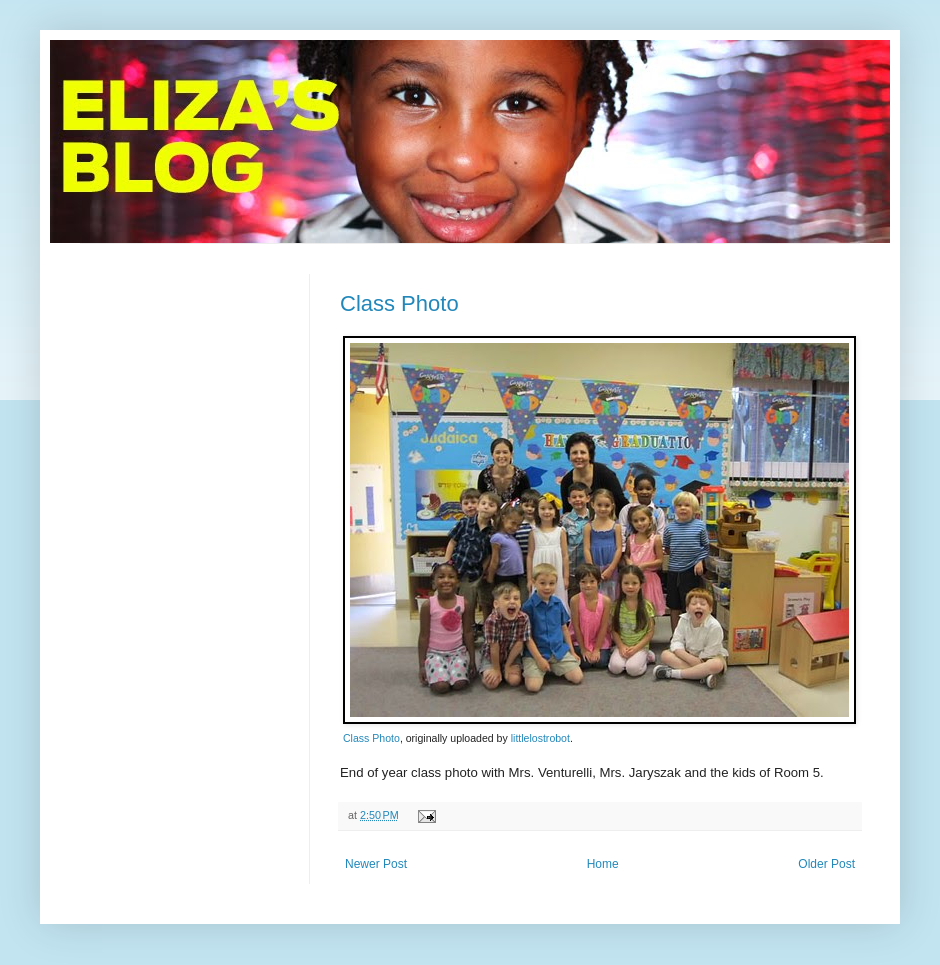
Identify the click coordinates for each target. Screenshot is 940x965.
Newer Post (376, 864)
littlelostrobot (540, 738)
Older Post (826, 864)
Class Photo (399, 303)
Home (603, 864)
